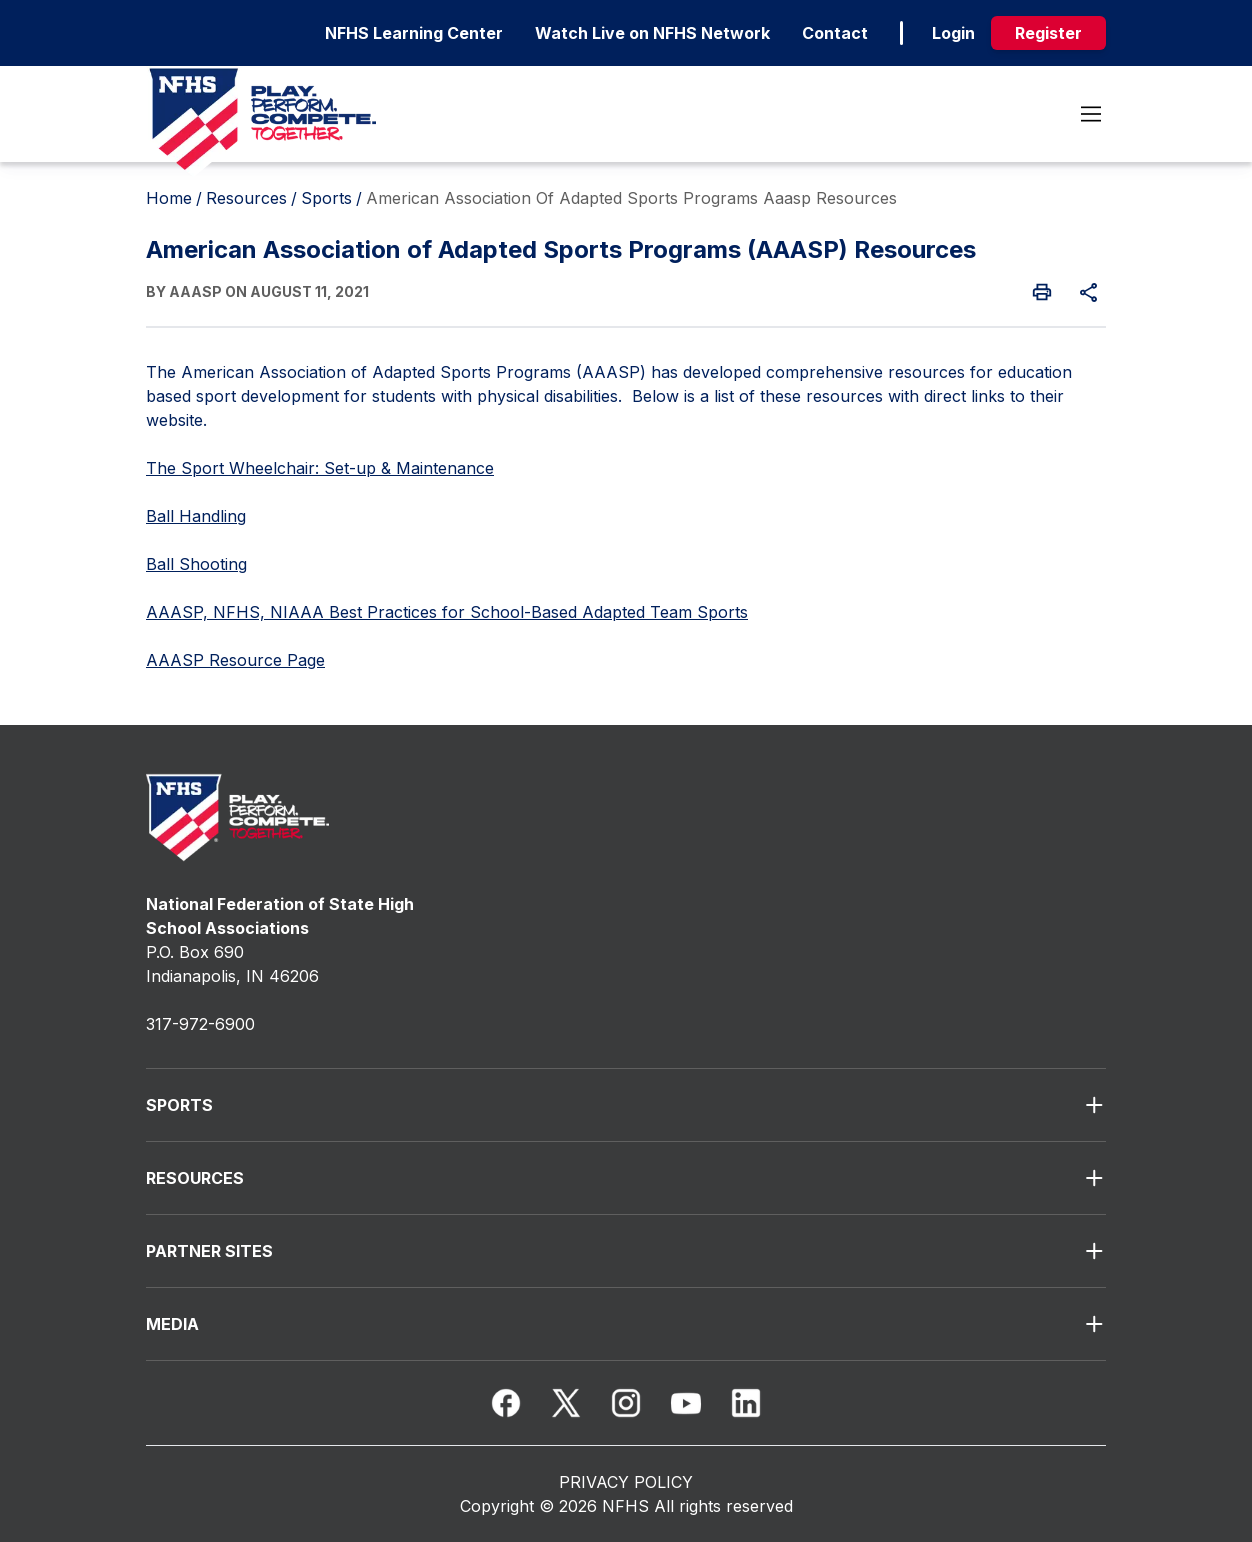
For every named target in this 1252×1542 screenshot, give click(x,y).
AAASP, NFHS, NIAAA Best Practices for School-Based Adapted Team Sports (447, 612)
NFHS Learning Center (414, 33)
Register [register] (1048, 33)
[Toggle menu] (1091, 114)
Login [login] (953, 33)
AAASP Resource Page (235, 660)
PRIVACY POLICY (626, 1482)
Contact (835, 33)
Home (169, 198)
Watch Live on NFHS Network (652, 33)
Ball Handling (196, 516)
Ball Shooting (196, 564)
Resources (246, 198)
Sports (326, 198)
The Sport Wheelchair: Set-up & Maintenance (320, 468)
